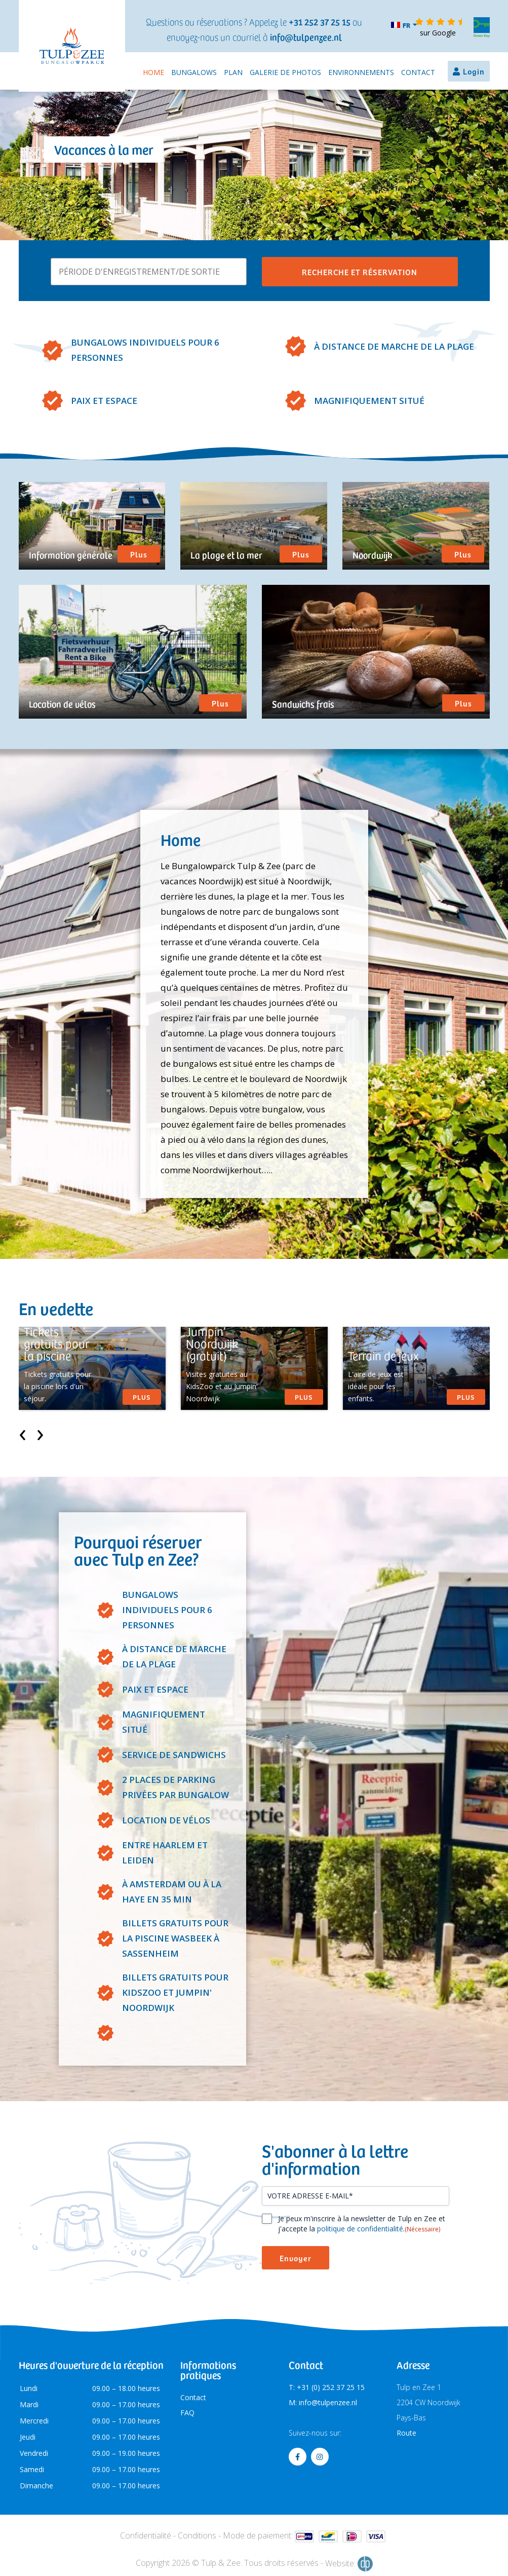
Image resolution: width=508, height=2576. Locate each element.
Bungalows (194, 72)
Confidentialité (145, 2535)
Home (153, 72)
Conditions (197, 2535)
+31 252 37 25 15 (319, 21)
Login (474, 71)
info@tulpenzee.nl (306, 37)
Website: (349, 2563)
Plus (138, 554)
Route (406, 2433)
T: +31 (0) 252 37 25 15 (327, 2387)
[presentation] (22, 1432)
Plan (233, 72)
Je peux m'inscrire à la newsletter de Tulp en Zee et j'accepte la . (361, 2224)
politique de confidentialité (360, 2228)
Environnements (361, 72)
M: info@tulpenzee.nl (323, 2402)
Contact (418, 72)
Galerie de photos (285, 72)
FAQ (187, 2412)
